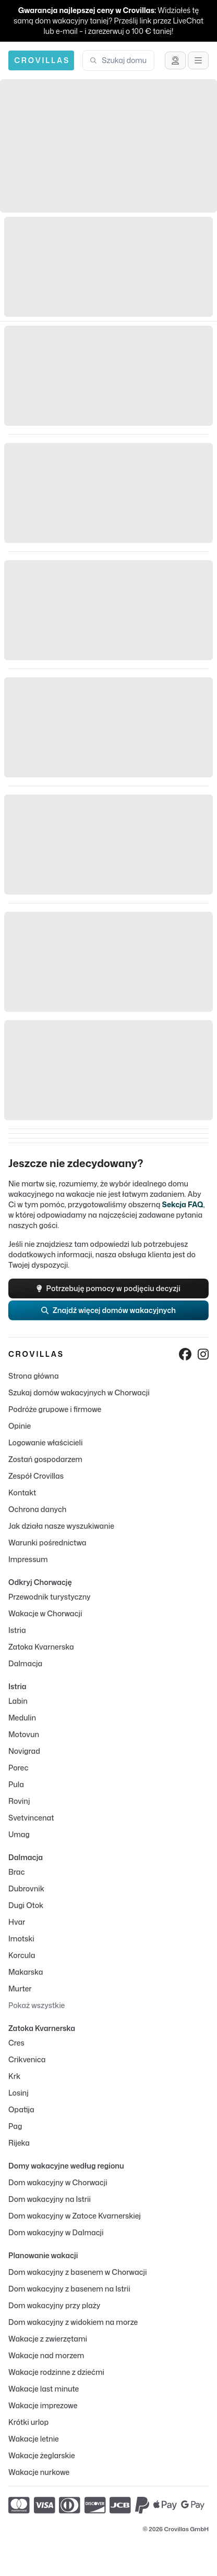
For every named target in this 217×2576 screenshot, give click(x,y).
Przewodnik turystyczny (49, 1597)
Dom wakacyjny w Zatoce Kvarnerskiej (74, 2216)
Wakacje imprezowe (42, 2405)
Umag (19, 1834)
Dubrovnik (26, 1888)
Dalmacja (25, 1663)
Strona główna (33, 1376)
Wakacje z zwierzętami (47, 2339)
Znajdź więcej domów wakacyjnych (108, 1310)
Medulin (22, 1718)
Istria (17, 1630)
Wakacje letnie (33, 2439)
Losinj (18, 2093)
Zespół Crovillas (36, 1476)
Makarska (25, 1972)
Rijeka (19, 2143)
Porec (18, 1768)
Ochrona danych (37, 1509)
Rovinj (19, 1801)
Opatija (21, 2109)
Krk (14, 2076)
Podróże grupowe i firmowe (54, 1409)
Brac (16, 1872)
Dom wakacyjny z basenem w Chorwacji (77, 2272)
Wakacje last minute (43, 2389)
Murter (20, 1988)
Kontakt (22, 1492)
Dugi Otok (25, 1905)
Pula (16, 1784)
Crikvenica (26, 2059)
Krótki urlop (28, 2422)
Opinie (19, 1426)
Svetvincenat (31, 1818)
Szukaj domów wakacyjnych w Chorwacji (79, 1392)
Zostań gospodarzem (45, 1459)
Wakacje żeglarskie (41, 2455)
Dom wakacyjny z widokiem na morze (73, 2322)
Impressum (27, 1559)
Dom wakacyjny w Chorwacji (57, 2182)
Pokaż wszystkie (36, 2005)
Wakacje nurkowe (38, 2472)
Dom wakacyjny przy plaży (54, 2305)
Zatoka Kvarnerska (41, 1647)
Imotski (21, 1938)
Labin (18, 1701)
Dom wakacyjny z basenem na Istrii (69, 2289)
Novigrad (24, 1751)
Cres (16, 2043)
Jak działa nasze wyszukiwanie (61, 1526)
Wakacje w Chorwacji (45, 1613)
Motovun (23, 1734)
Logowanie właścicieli (45, 1442)
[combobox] (125, 60)
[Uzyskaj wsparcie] (175, 60)
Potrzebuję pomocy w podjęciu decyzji (108, 1288)
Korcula (21, 1955)
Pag (15, 2126)
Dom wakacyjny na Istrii (49, 2199)
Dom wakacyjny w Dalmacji (55, 2232)
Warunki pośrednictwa (47, 1542)
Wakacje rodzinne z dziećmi (56, 2372)
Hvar (16, 1922)
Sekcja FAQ (182, 1204)
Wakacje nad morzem (46, 2355)
